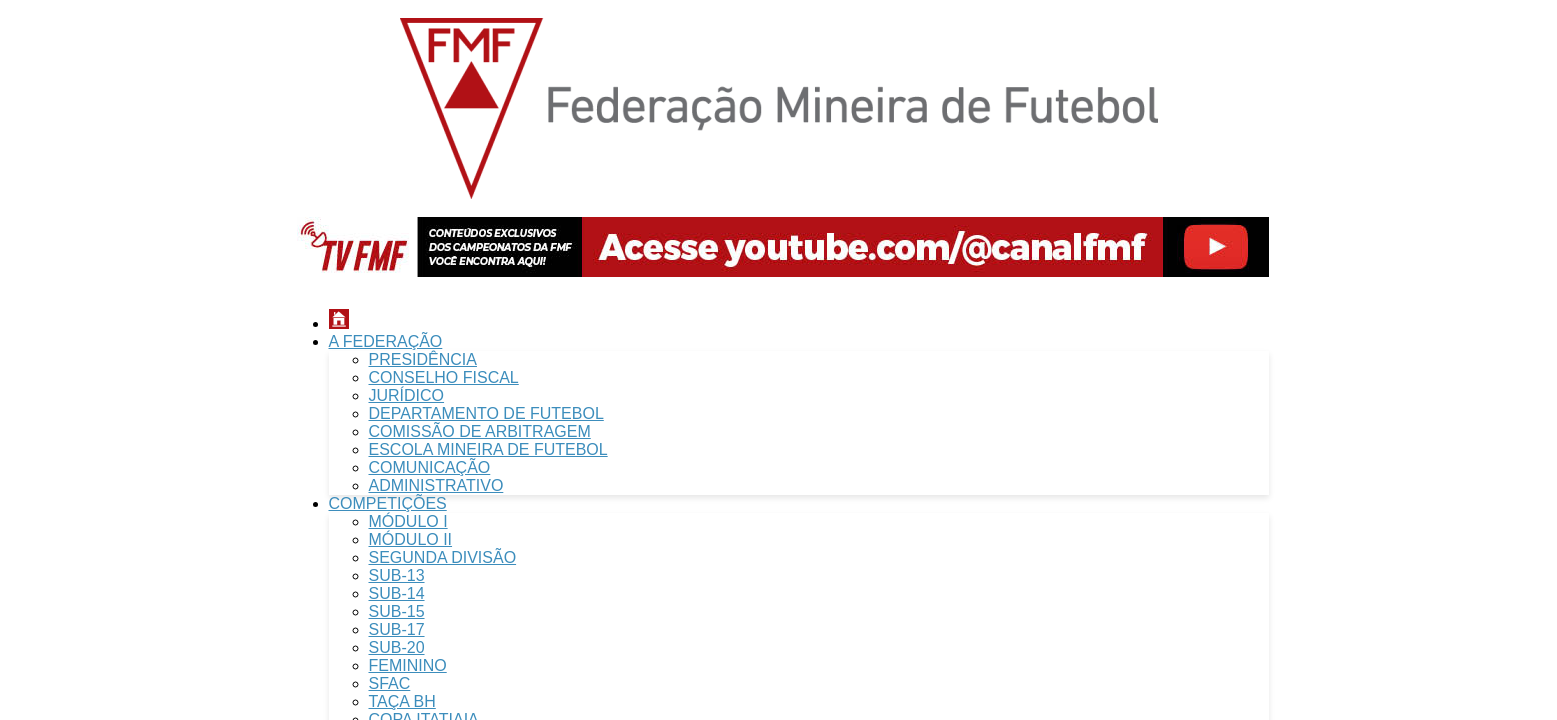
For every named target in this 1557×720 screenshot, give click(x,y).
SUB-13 (397, 575)
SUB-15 (397, 611)
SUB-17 (397, 629)
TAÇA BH (402, 701)
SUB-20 (397, 647)
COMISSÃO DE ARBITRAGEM (480, 431)
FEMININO (408, 665)
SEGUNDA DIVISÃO (443, 557)
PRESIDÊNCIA (423, 359)
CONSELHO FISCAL (444, 377)
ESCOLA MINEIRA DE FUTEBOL (488, 449)
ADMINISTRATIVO (436, 485)
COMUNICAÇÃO (430, 467)
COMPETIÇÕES (388, 503)
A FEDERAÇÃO (386, 341)
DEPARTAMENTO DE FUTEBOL (486, 413)
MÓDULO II (411, 539)
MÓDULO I (408, 521)
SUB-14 (397, 593)
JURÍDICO (407, 395)
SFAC (390, 683)
